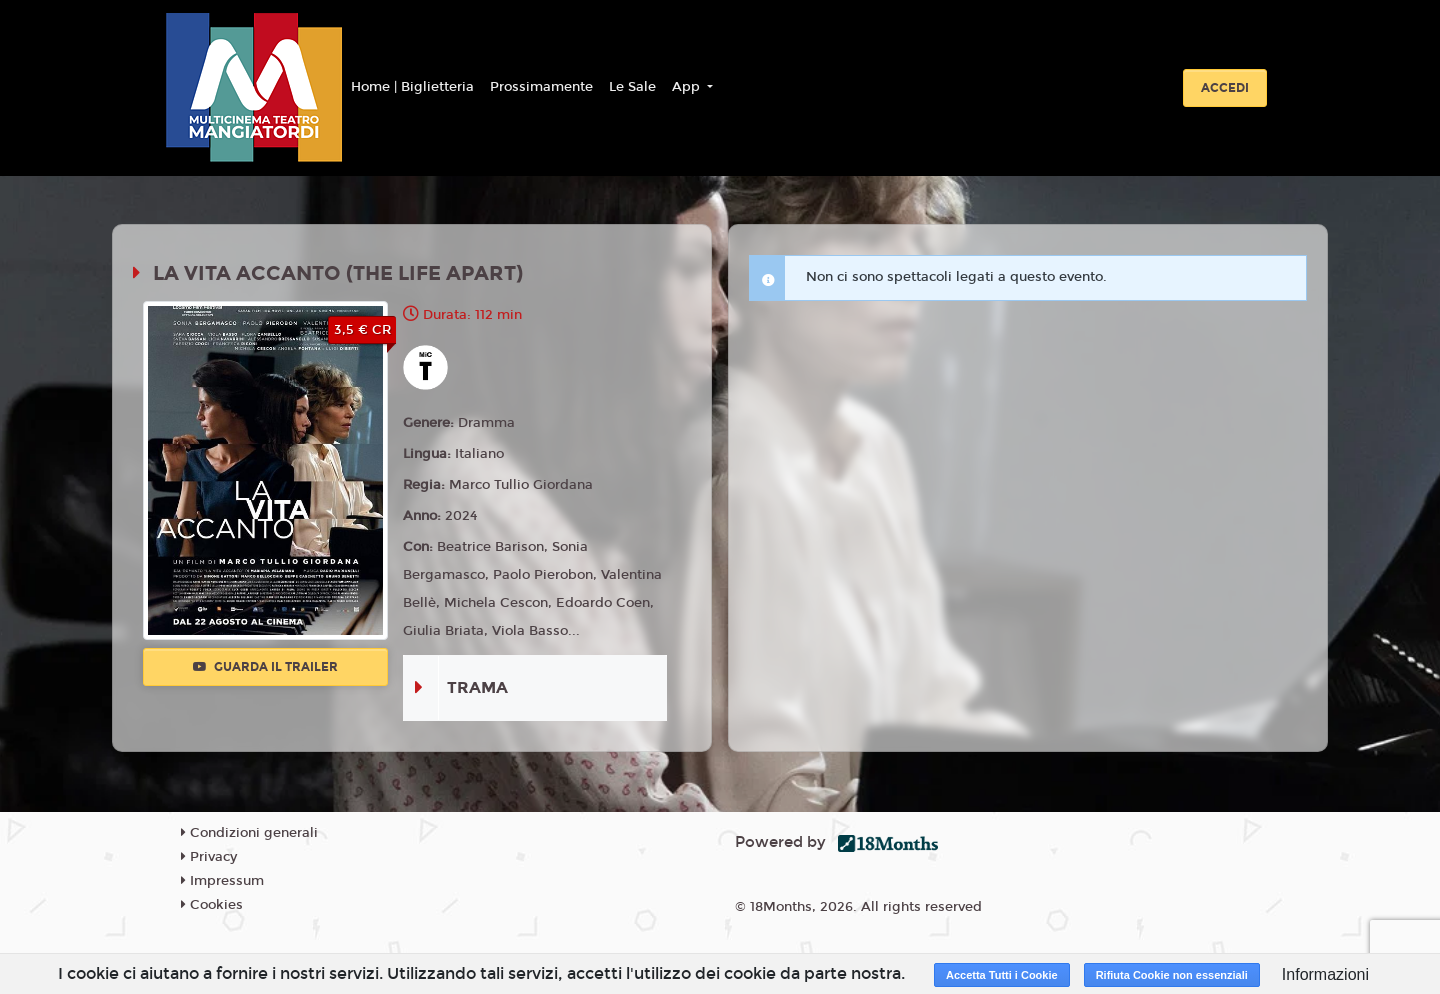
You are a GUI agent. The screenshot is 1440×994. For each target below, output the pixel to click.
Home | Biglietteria (412, 87)
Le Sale (632, 87)
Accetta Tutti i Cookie (1002, 975)
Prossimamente (541, 87)
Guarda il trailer (265, 667)
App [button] (688, 87)
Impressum (222, 881)
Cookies (212, 905)
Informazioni (1325, 974)
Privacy (209, 857)
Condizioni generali (249, 833)
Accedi (1225, 88)
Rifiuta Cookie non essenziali (1172, 975)
